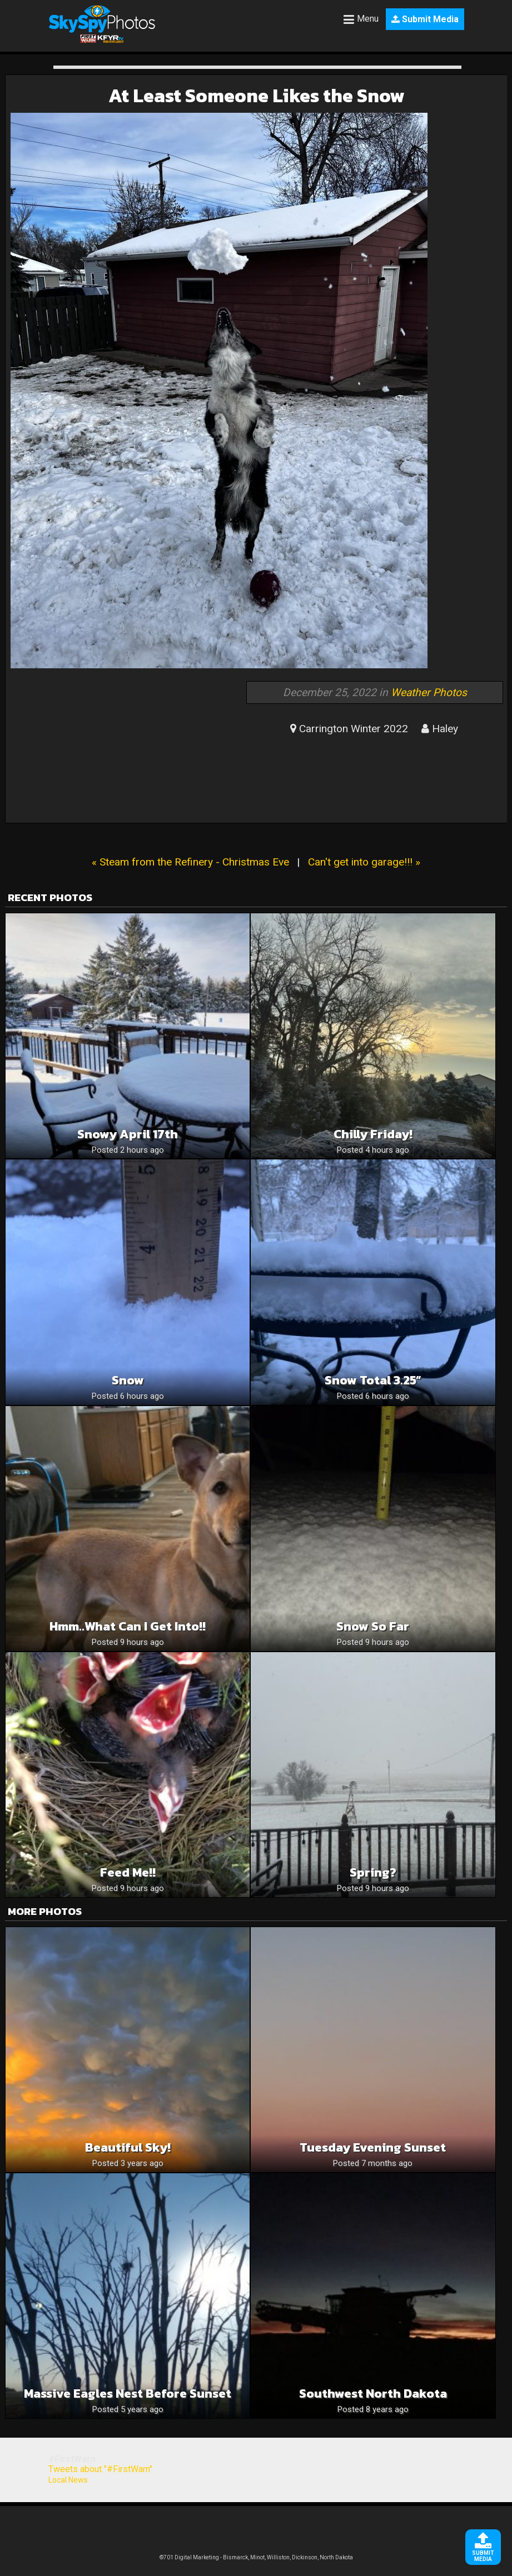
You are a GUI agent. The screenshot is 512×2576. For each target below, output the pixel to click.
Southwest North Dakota (373, 2393)
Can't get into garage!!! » (364, 862)
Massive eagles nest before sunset (127, 2393)
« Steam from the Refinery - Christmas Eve (190, 862)
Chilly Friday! (373, 1134)
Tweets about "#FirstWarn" (100, 2469)
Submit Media (425, 19)
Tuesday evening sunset (373, 2147)
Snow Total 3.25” (373, 1380)
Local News (68, 2479)
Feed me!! (128, 1872)
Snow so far (372, 1626)
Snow (128, 1380)
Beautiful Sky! (128, 2147)
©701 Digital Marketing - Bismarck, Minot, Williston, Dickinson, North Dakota (256, 2557)
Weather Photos (429, 692)
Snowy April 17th (127, 1134)
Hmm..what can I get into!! (127, 1626)
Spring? (373, 1872)
